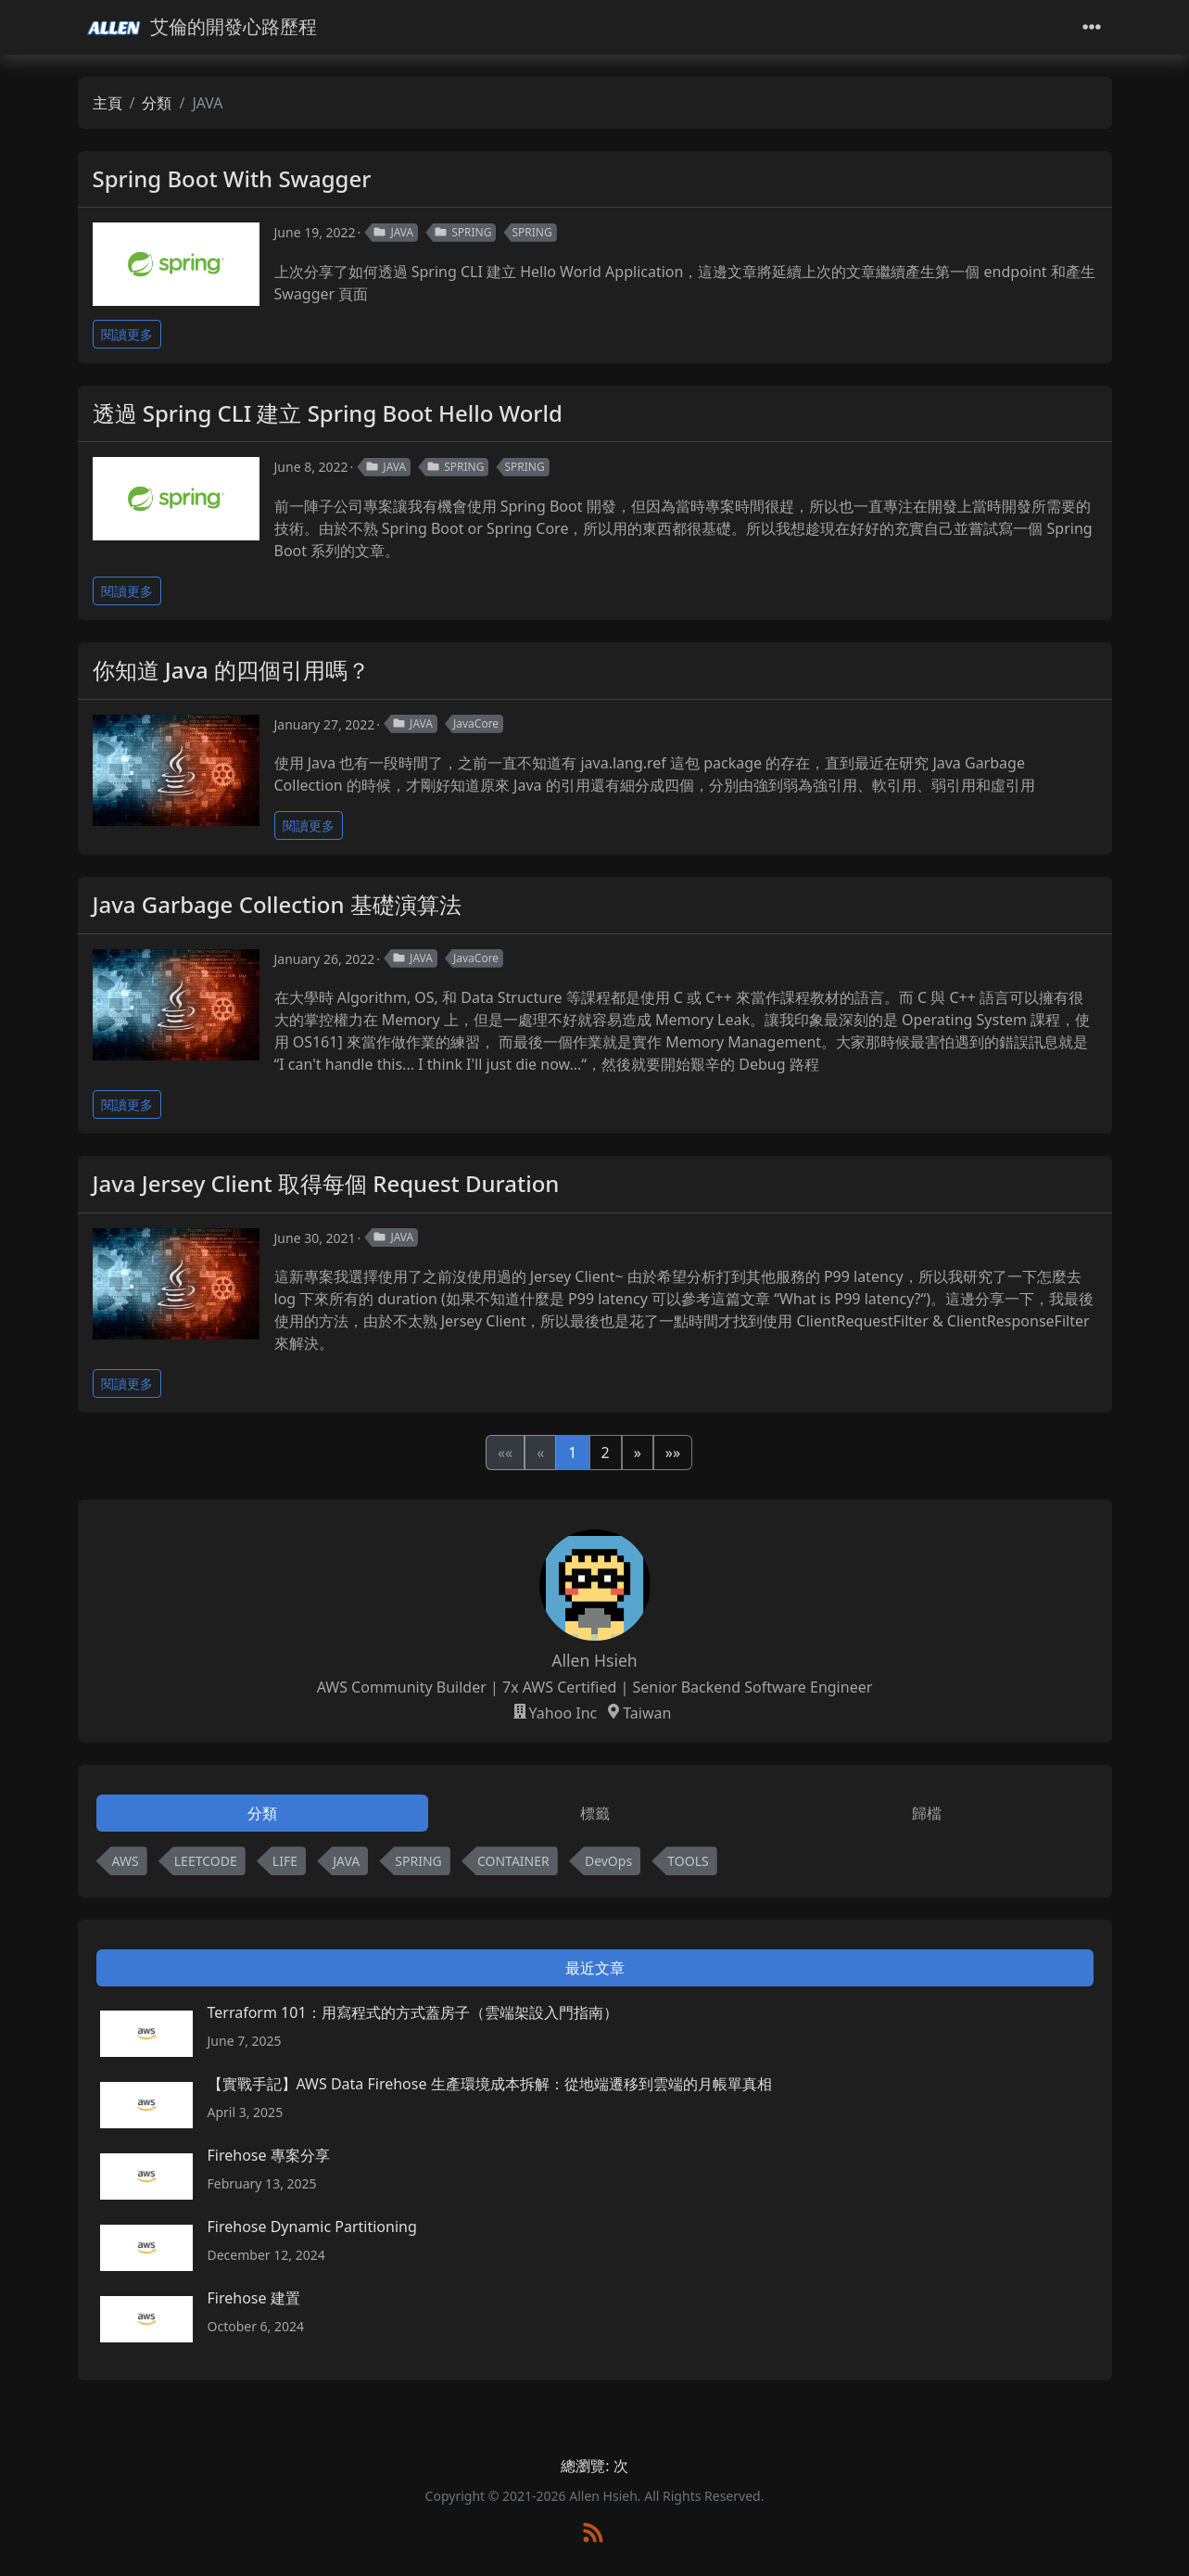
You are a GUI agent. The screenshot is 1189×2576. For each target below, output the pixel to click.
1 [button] (572, 1452)
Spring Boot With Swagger (232, 178)
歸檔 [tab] (927, 1813)
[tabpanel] (595, 1864)
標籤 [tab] (595, 1813)
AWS (125, 1861)
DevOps (608, 1861)
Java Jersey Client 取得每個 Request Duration (326, 1183)
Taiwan (647, 1713)
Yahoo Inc (563, 1713)
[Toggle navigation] (1091, 27)
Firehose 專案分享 (269, 2155)
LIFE (284, 1861)
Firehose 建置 (254, 2298)
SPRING (462, 232)
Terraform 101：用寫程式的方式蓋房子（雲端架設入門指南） (413, 2012)
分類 (156, 103)
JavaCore (476, 723)
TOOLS (687, 1861)
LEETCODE (205, 1861)
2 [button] (605, 1452)
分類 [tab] (262, 1813)
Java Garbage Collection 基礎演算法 (277, 904)
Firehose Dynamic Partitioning (312, 2226)
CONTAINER (513, 1861)
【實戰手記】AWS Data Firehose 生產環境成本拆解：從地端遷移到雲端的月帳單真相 (490, 2084)
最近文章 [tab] (595, 1968)
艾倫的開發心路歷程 (201, 27)
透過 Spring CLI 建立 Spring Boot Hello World (328, 413)
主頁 (107, 103)
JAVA (393, 232)
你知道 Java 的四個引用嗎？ (232, 669)
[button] (637, 1452)
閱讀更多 (127, 334)
